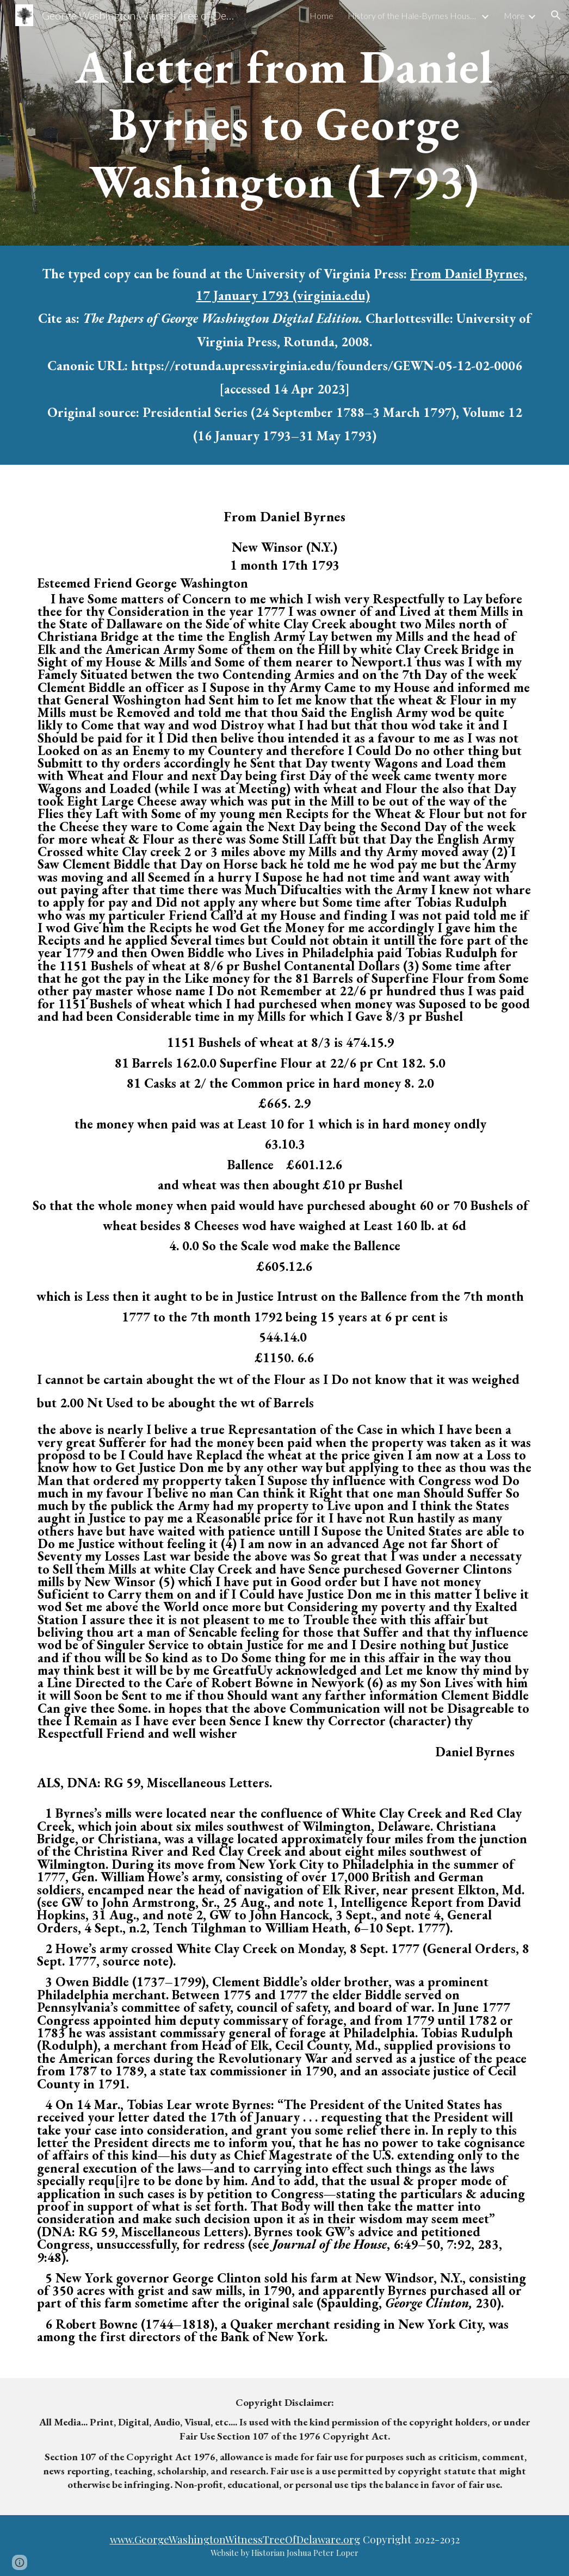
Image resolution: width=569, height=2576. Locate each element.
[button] (556, 15)
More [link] (514, 15)
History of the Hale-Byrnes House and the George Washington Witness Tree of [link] (413, 15)
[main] (284, 123)
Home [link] (321, 15)
